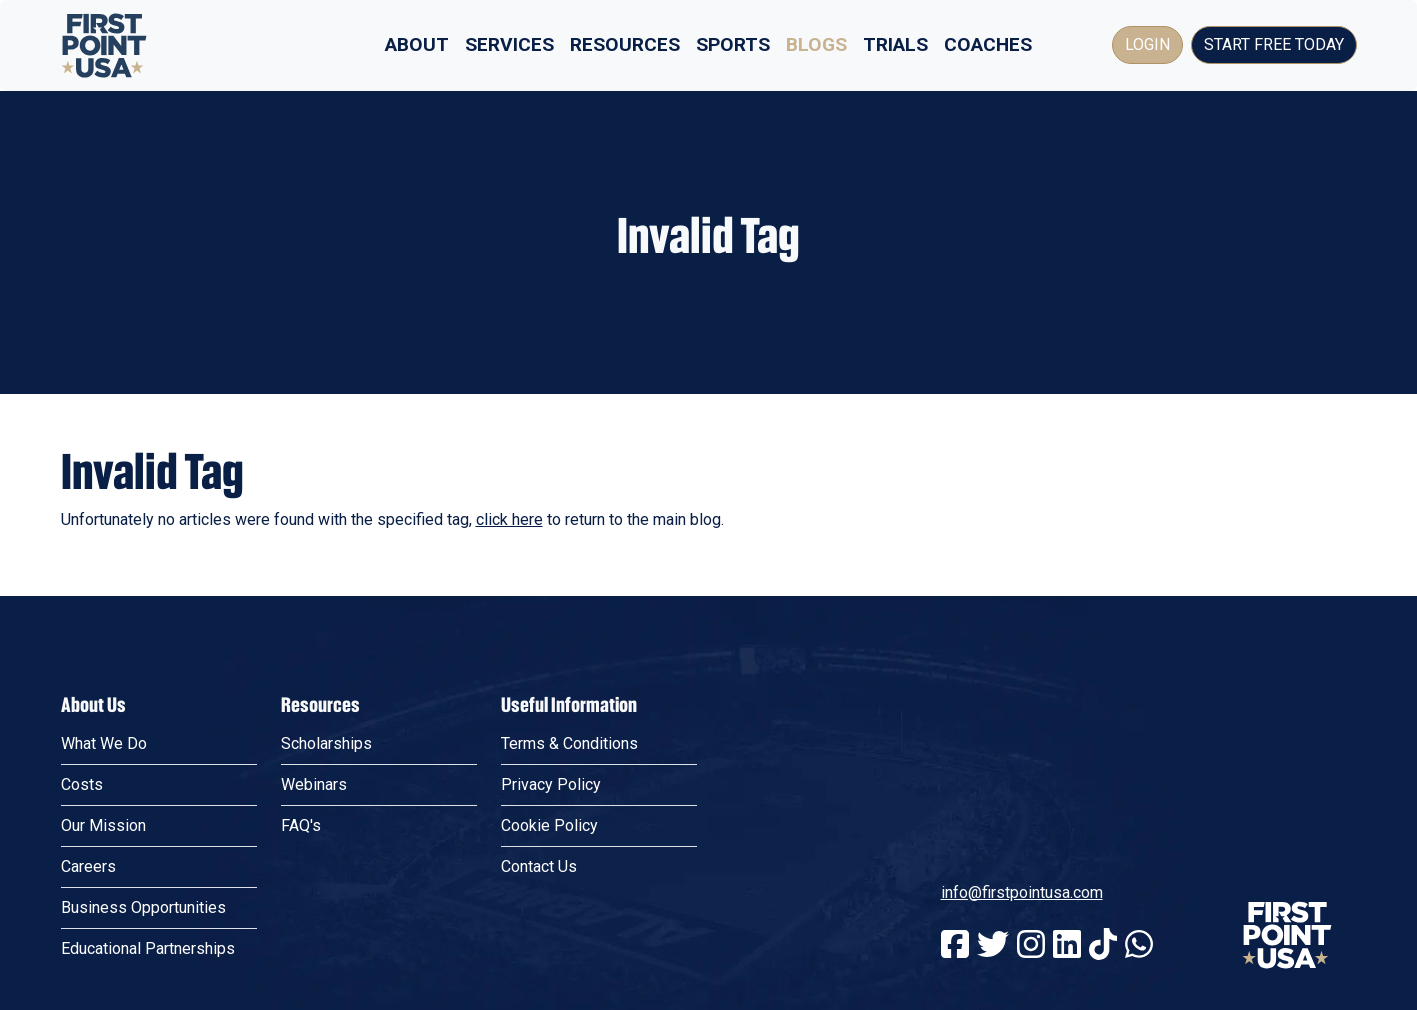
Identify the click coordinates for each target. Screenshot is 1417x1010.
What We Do (104, 743)
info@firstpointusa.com (1022, 892)
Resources (625, 44)
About (417, 44)
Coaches (988, 44)
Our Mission (103, 825)
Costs (82, 784)
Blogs (816, 44)
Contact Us (539, 866)
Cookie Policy (549, 825)
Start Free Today (1274, 44)
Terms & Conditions (569, 743)
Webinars (314, 784)
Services (509, 44)
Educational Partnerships (148, 948)
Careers (88, 866)
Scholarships (326, 743)
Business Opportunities (143, 907)
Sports (733, 44)
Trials (895, 44)
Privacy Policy (551, 784)
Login (1147, 44)
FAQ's (301, 825)
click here (509, 519)
